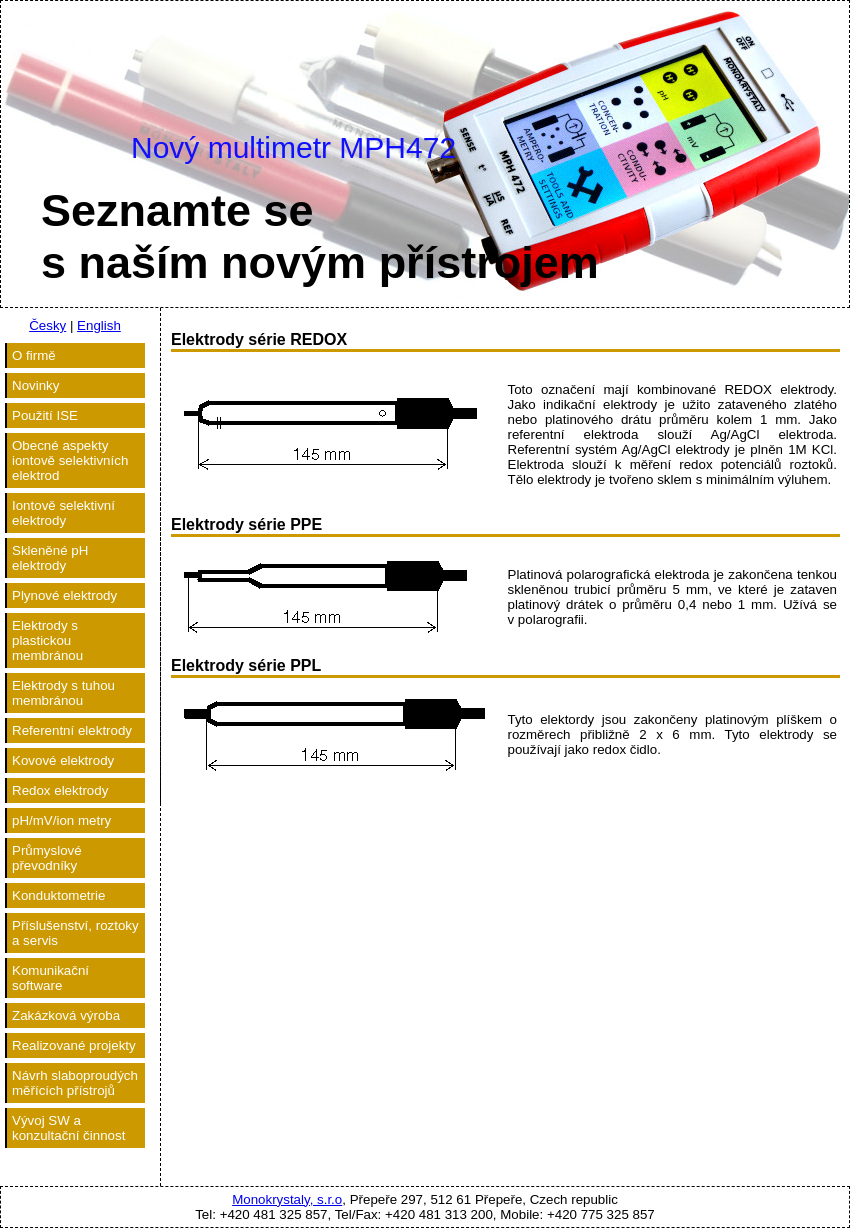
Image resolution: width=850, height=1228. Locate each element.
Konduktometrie (58, 895)
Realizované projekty (74, 1045)
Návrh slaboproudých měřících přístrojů (75, 1083)
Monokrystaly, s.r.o (287, 1199)
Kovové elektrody (63, 760)
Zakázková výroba (66, 1015)
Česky (47, 325)
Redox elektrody (60, 790)
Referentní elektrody (72, 730)
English (99, 325)
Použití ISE (45, 415)
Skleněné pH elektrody (50, 558)
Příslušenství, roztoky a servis (75, 933)
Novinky (35, 385)
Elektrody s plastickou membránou (47, 640)
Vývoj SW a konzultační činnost (68, 1128)
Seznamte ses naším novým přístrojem (320, 236)
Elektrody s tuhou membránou (63, 693)
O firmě (34, 355)
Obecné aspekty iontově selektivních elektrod (70, 460)
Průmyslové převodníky (47, 858)
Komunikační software (50, 978)
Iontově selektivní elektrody (63, 513)
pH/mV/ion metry (61, 820)
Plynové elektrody (64, 595)
